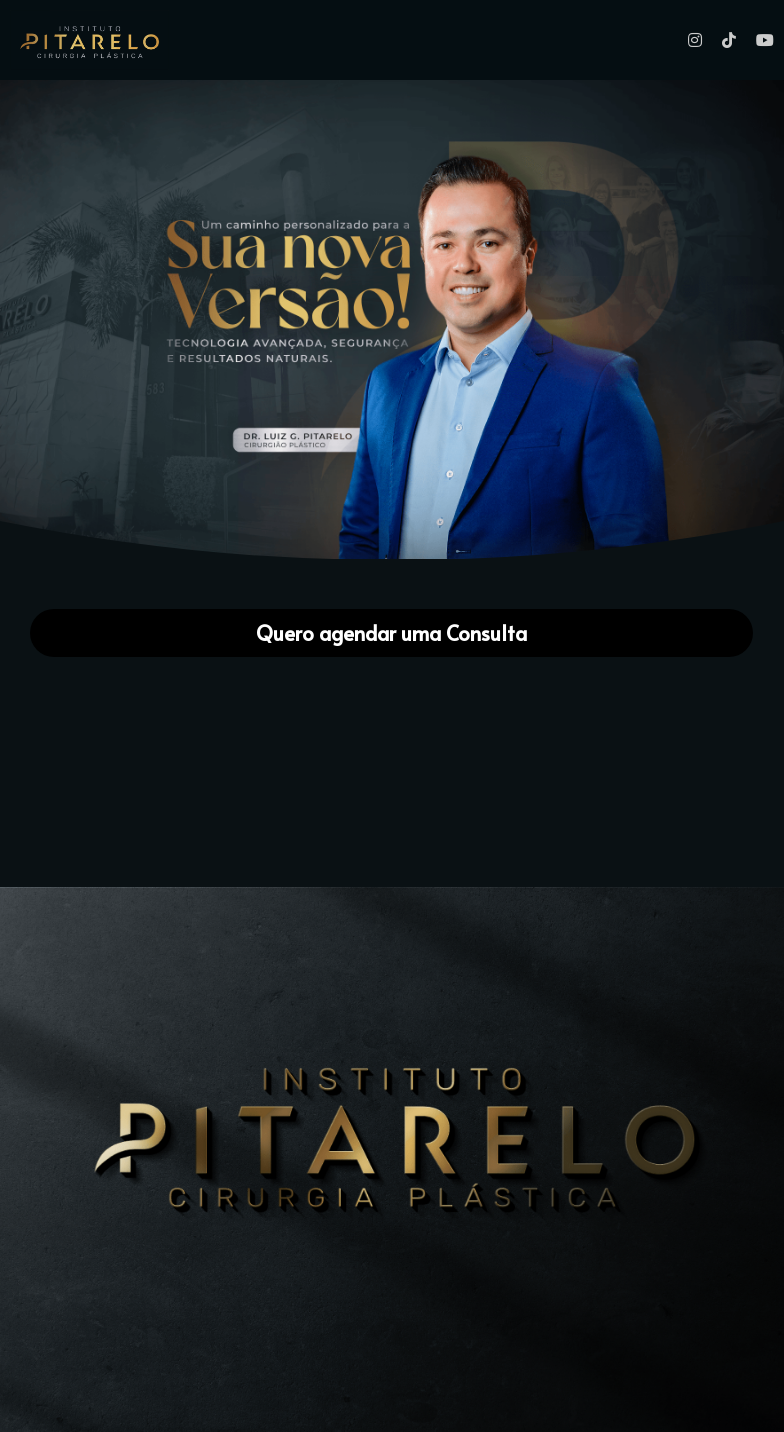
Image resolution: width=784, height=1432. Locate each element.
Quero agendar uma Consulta (391, 633)
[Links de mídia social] (695, 40)
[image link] (391, 318)
